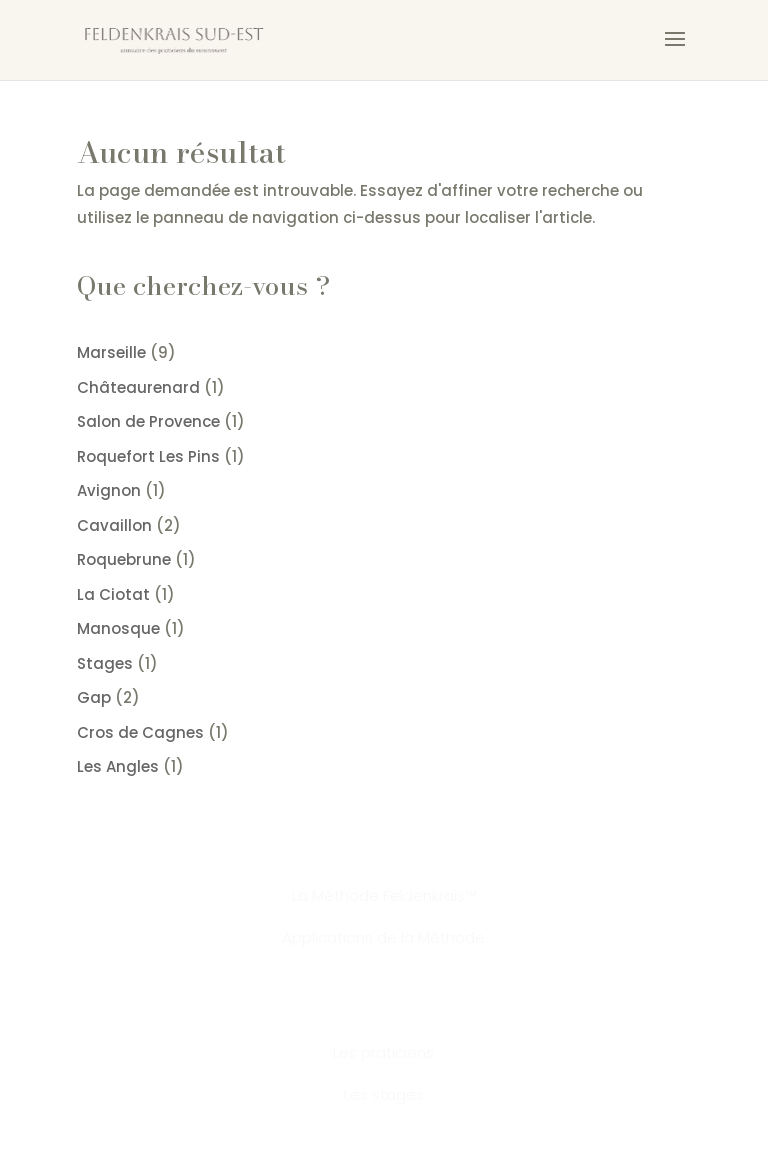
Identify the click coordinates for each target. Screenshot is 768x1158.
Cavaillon (114, 525)
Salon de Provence (148, 421)
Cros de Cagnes (140, 732)
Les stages (384, 1094)
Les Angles (118, 766)
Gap (94, 697)
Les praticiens (383, 1052)
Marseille (111, 352)
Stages (105, 663)
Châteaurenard (138, 387)
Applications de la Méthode (383, 937)
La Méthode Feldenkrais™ (384, 895)
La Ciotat (113, 594)
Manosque (118, 628)
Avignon (109, 490)
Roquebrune (124, 559)
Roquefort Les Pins (148, 456)
